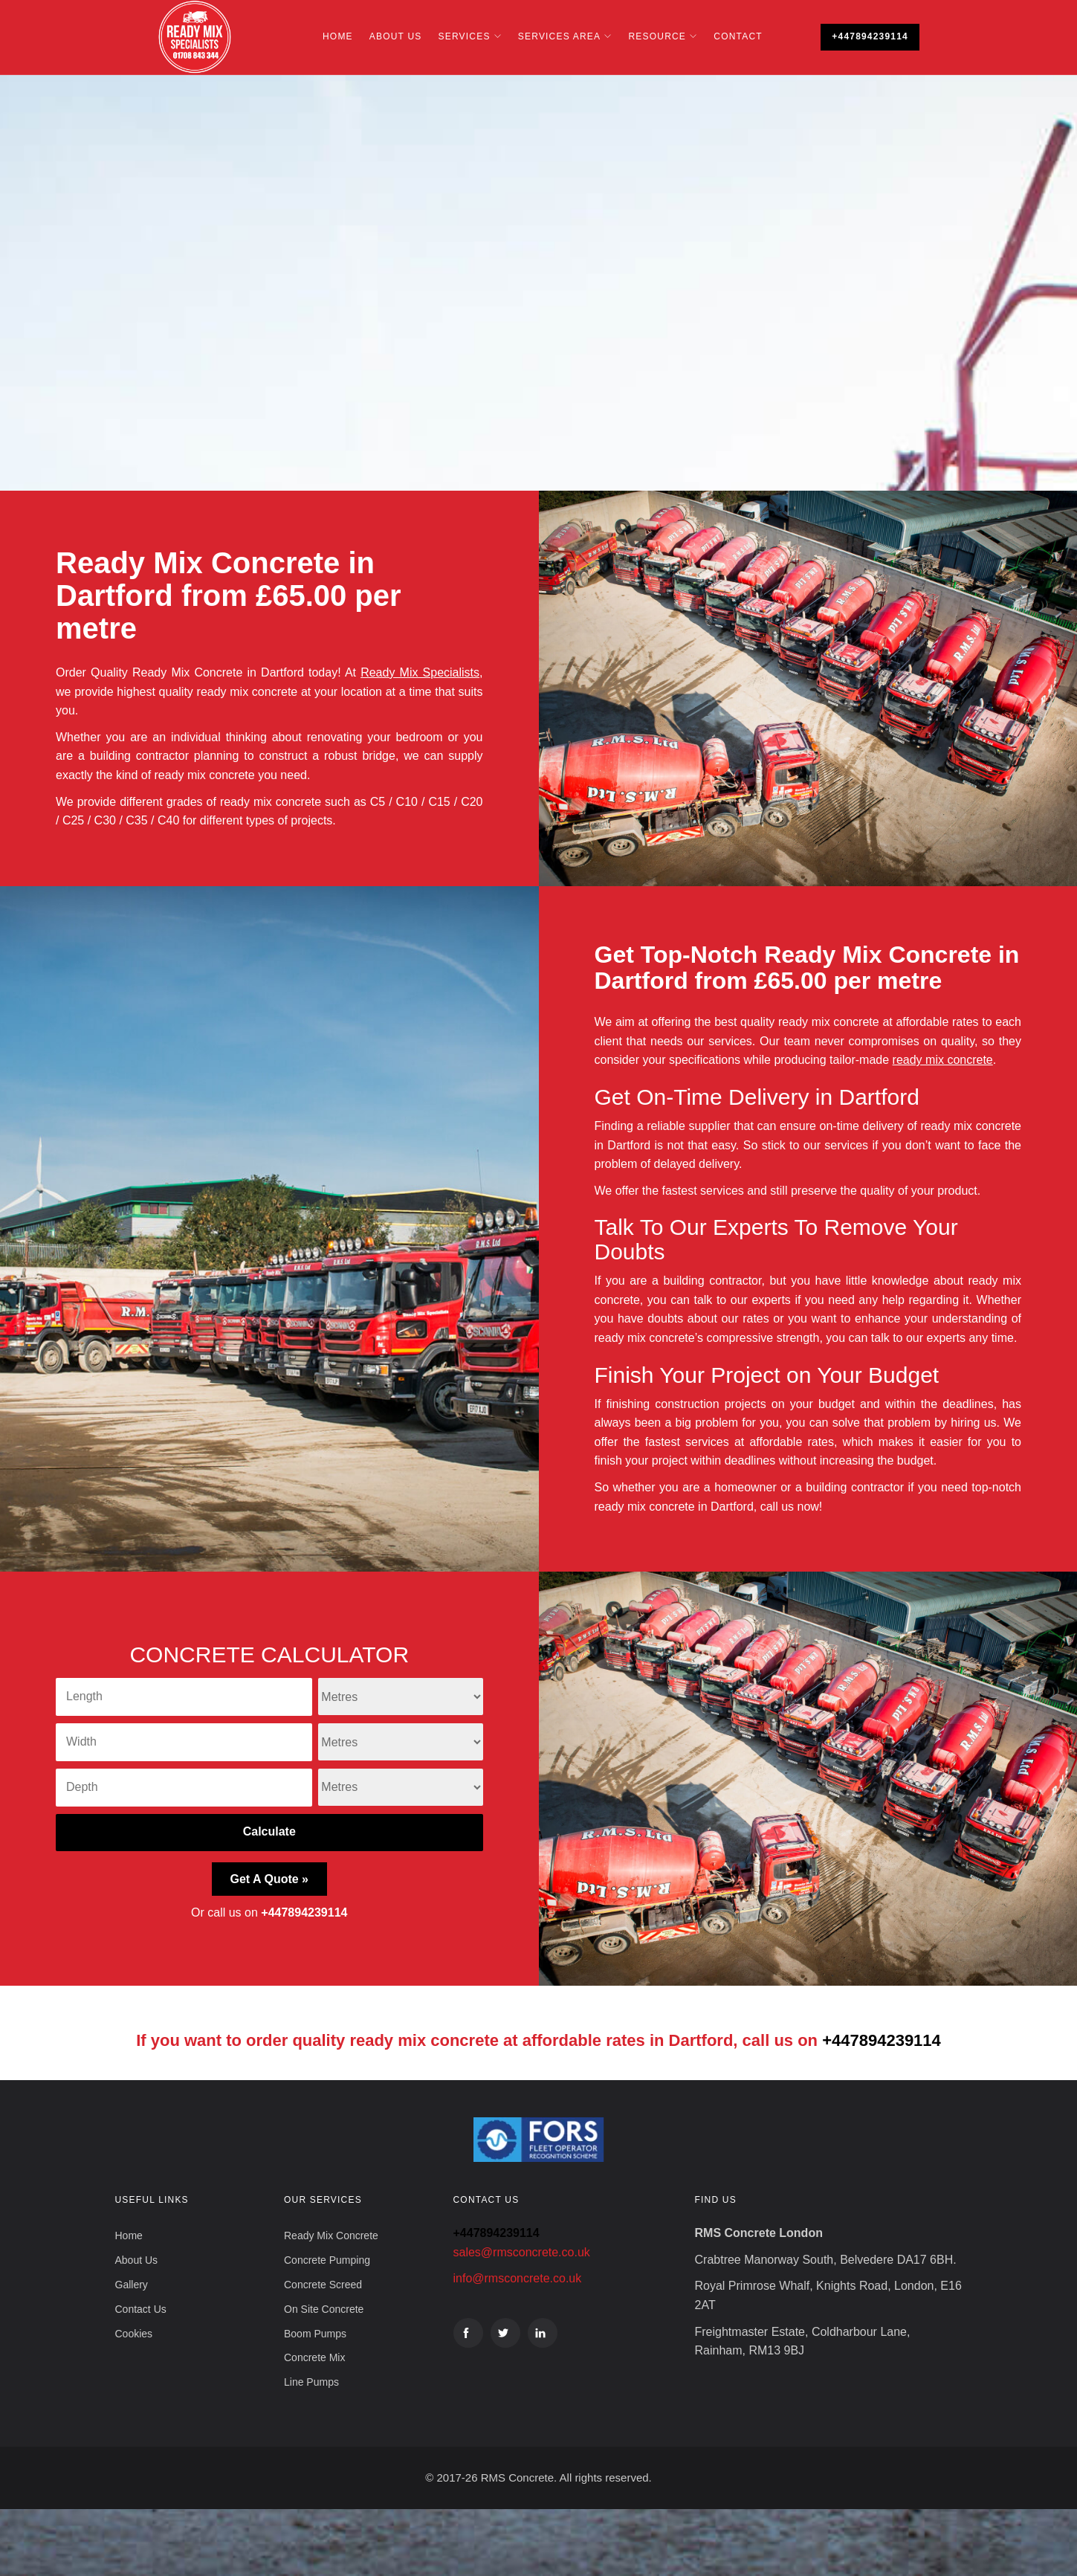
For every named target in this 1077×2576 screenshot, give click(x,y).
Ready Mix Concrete (331, 2235)
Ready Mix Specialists (419, 672)
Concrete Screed (323, 2285)
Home (338, 36)
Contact (738, 36)
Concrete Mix (314, 2357)
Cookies (134, 2334)
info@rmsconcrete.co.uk (517, 2278)
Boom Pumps (315, 2334)
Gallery (131, 2285)
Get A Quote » (269, 1879)
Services (465, 36)
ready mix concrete (943, 1059)
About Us (395, 36)
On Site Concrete (323, 2309)
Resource (657, 36)
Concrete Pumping (327, 2260)
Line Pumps (311, 2382)
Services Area (559, 36)
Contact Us (140, 2309)
